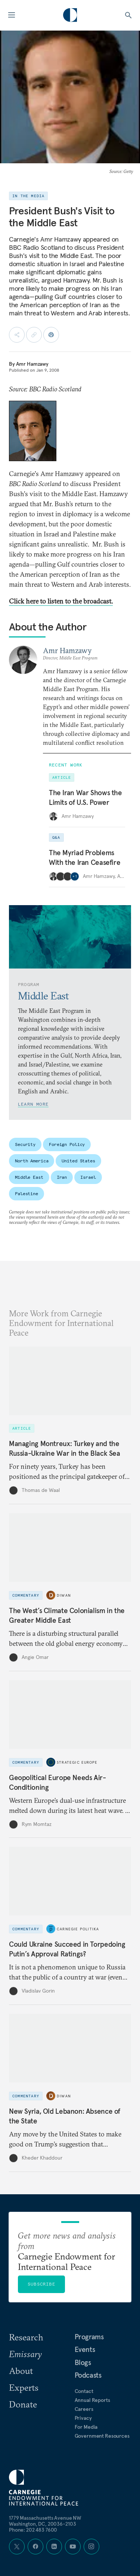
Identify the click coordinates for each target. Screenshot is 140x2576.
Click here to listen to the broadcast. (61, 601)
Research (26, 2337)
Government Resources (102, 2435)
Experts (23, 2387)
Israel (88, 1177)
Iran (62, 1177)
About (21, 2370)
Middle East (29, 1177)
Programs (89, 2336)
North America (31, 1160)
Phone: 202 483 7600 (33, 2530)
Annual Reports (92, 2400)
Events (85, 2349)
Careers (84, 2409)
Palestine (26, 1193)
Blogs (83, 2362)
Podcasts (88, 2375)
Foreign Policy (67, 1144)
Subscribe (41, 2284)
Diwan (64, 1595)
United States (78, 1160)
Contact (84, 2391)
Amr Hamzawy (32, 363)
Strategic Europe (77, 1762)
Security (25, 1144)
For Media (86, 2427)
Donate (23, 2404)
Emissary (25, 2353)
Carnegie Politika (78, 1929)
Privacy (83, 2418)
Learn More (33, 1104)
